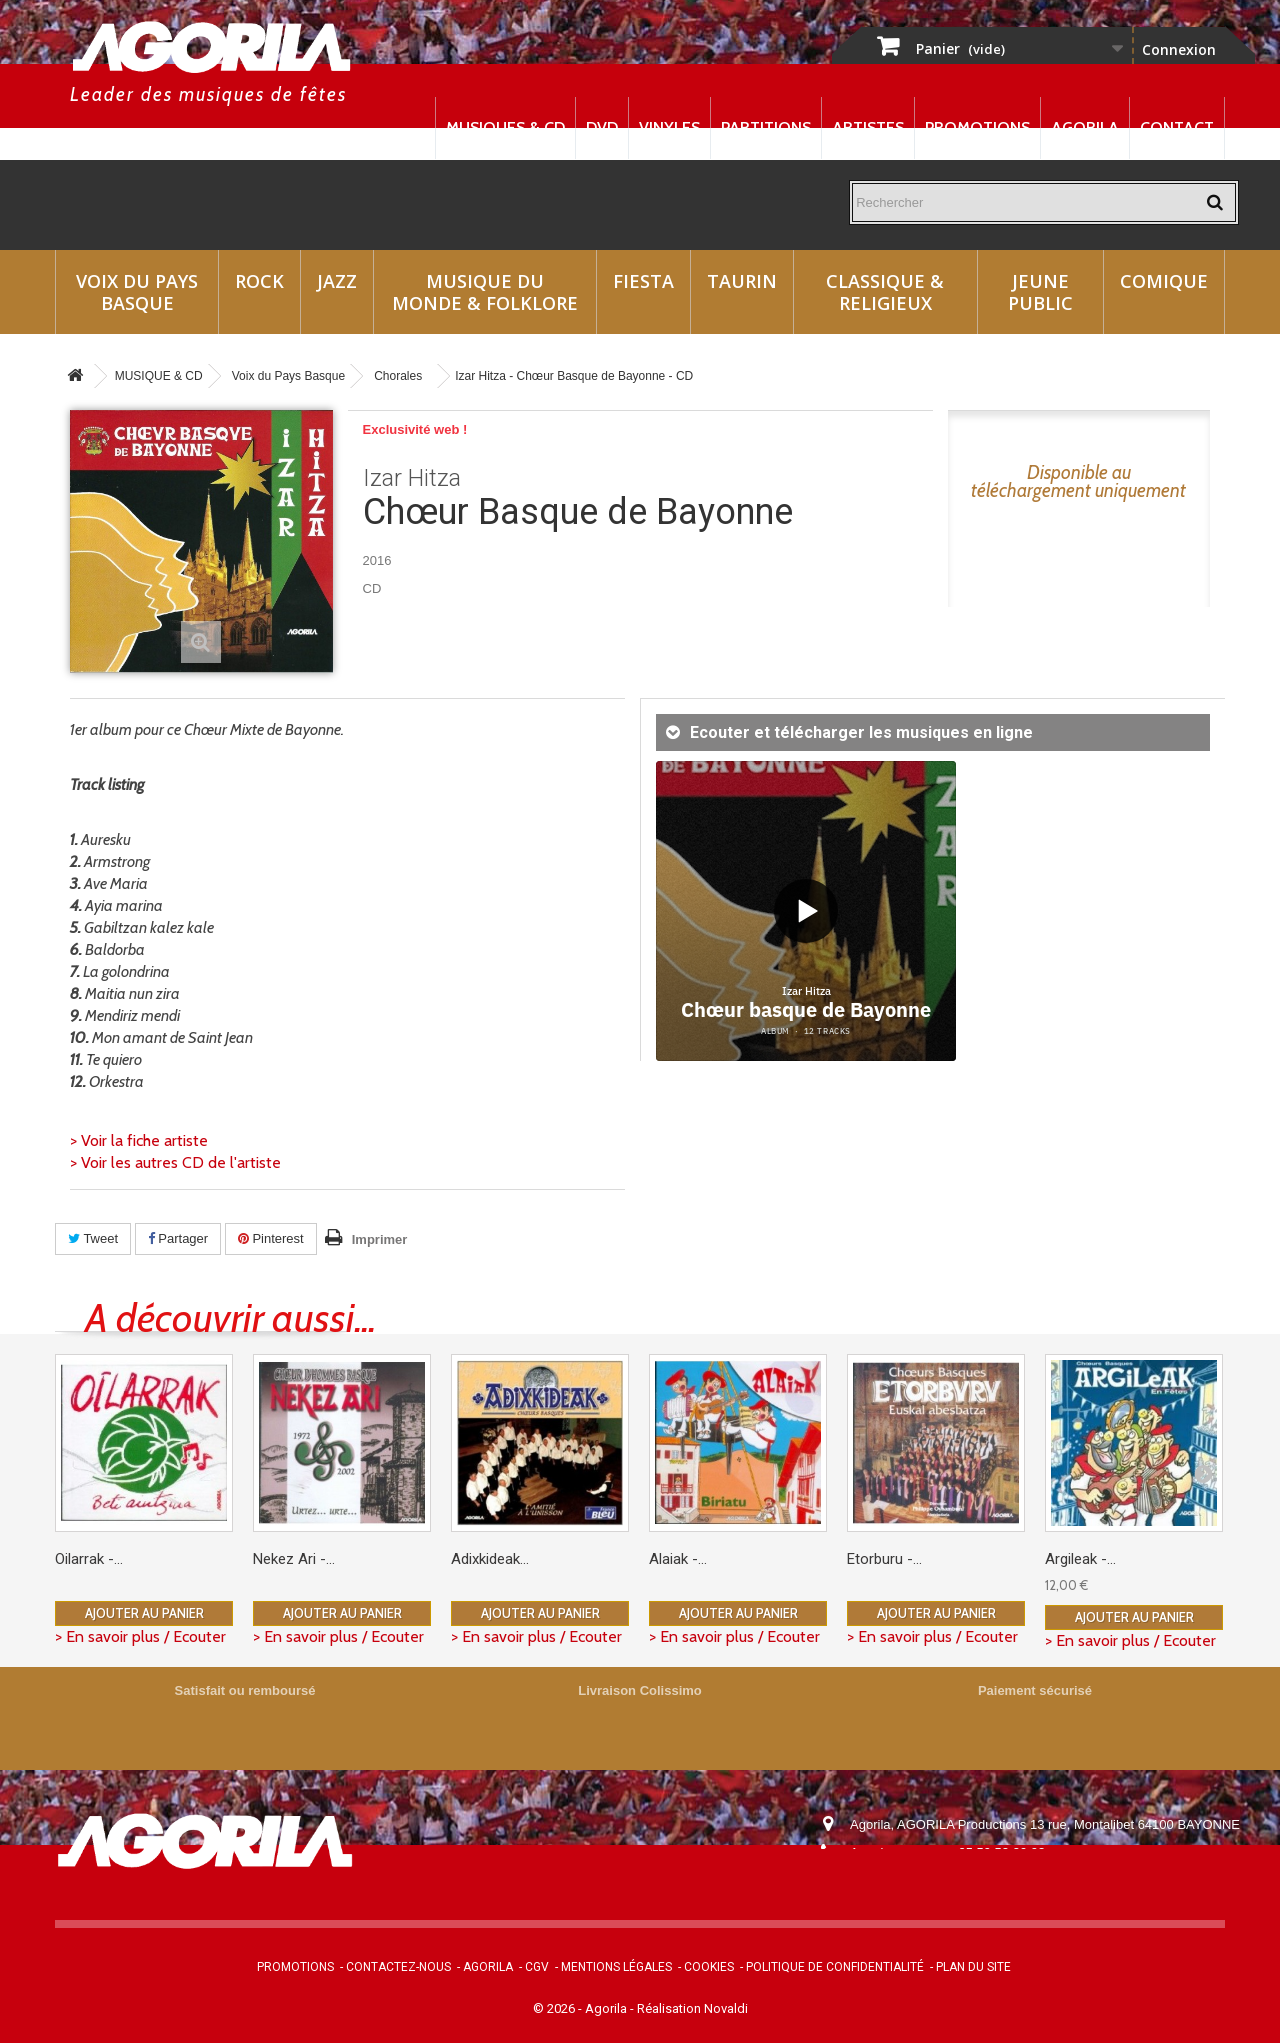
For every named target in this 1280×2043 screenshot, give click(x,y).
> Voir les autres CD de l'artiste (175, 1162)
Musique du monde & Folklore (485, 292)
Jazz (337, 281)
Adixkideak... (490, 1559)
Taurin (742, 281)
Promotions (977, 127)
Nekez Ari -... (294, 1559)
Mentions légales (616, 1967)
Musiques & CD (505, 127)
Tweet (93, 1238)
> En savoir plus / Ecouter (140, 1636)
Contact (1177, 127)
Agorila (1085, 127)
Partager (178, 1238)
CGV (537, 1967)
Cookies (709, 1967)
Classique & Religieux (885, 292)
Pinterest (271, 1238)
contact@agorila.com (959, 1880)
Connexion (1179, 49)
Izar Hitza (412, 478)
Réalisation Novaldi (692, 2008)
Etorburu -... (884, 1559)
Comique (1164, 281)
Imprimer (380, 1239)
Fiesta (643, 281)
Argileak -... (1080, 1559)
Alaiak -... (678, 1559)
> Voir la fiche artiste (139, 1140)
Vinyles (669, 127)
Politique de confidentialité (835, 1967)
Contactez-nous (398, 1967)
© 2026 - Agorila (581, 2008)
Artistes (868, 127)
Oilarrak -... (89, 1559)
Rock (259, 281)
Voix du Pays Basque (137, 292)
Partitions (766, 127)
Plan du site (973, 1967)
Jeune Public (1040, 292)
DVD (602, 127)
